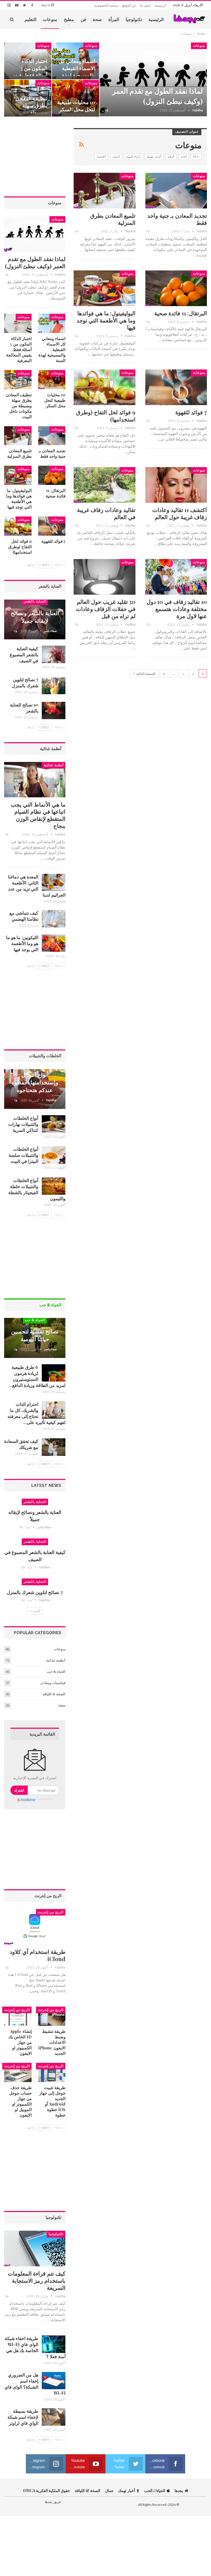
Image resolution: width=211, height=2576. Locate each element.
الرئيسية (160, 5)
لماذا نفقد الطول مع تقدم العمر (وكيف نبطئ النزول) (157, 96)
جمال (109, 2490)
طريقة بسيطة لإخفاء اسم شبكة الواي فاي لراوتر (22, 2417)
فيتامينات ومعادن (52, 1683)
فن (83, 19)
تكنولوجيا (134, 19)
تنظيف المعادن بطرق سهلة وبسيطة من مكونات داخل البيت (31, 113)
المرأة (113, 19)
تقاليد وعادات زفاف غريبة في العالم (106, 513)
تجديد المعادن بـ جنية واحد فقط (177, 219)
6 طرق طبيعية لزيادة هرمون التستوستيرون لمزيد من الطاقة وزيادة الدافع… (37, 1376)
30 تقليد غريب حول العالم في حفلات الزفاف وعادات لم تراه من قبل (105, 609)
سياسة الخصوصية (106, 5)
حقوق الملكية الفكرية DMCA (46, 2490)
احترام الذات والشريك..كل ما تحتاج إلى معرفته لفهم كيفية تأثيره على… (36, 1413)
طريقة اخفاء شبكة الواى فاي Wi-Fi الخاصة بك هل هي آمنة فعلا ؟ (35, 2347)
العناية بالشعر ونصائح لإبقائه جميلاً (35, 616)
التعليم (30, 19)
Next (44, 565)
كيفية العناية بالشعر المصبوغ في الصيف (24, 654)
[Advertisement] (34, 155)
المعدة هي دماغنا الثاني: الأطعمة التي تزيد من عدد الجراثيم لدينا (36, 886)
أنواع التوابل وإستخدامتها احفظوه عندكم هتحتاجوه (35, 1082)
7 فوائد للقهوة (191, 412)
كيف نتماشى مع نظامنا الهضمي (23, 916)
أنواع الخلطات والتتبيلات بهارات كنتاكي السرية (23, 1124)
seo (196, 156)
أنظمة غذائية (53, 765)
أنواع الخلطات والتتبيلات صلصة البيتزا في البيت (23, 1155)
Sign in (47, 5)
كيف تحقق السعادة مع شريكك (21, 1444)
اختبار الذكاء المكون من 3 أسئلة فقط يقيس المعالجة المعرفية (28, 72)
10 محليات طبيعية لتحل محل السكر (76, 106)
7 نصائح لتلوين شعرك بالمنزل (25, 682)
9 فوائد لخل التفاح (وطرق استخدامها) (105, 415)
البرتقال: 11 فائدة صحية (180, 313)
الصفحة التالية (144, 673)
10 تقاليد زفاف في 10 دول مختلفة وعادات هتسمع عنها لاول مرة (176, 609)
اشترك (19, 1790)
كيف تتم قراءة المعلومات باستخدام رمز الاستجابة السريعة (36, 2280)
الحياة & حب (35, 1320)
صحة (97, 19)
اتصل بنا (145, 5)
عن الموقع (129, 5)
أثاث (184, 156)
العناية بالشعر (35, 601)
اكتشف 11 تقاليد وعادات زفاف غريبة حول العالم (179, 513)
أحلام (171, 156)
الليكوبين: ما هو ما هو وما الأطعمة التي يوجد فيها (22, 943)
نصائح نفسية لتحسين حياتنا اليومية (35, 1335)
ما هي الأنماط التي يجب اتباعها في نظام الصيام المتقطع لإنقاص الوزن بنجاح (38, 815)
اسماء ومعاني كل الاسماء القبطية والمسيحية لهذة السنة (77, 72)
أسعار (116, 156)
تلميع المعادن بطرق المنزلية (112, 219)
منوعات (50, 19)
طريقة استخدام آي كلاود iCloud (37, 1955)
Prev (59, 565)
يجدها (181, 2490)
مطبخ (69, 19)
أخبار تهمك (154, 156)
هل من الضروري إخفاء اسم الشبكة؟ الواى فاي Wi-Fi (34, 2384)
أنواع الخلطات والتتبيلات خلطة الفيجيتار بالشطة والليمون (36, 1189)
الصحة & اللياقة (54, 1694)
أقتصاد (101, 156)
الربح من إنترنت (50, 1912)
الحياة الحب (157, 2490)
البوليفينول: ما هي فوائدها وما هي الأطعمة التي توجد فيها (105, 320)
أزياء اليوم (133, 156)
